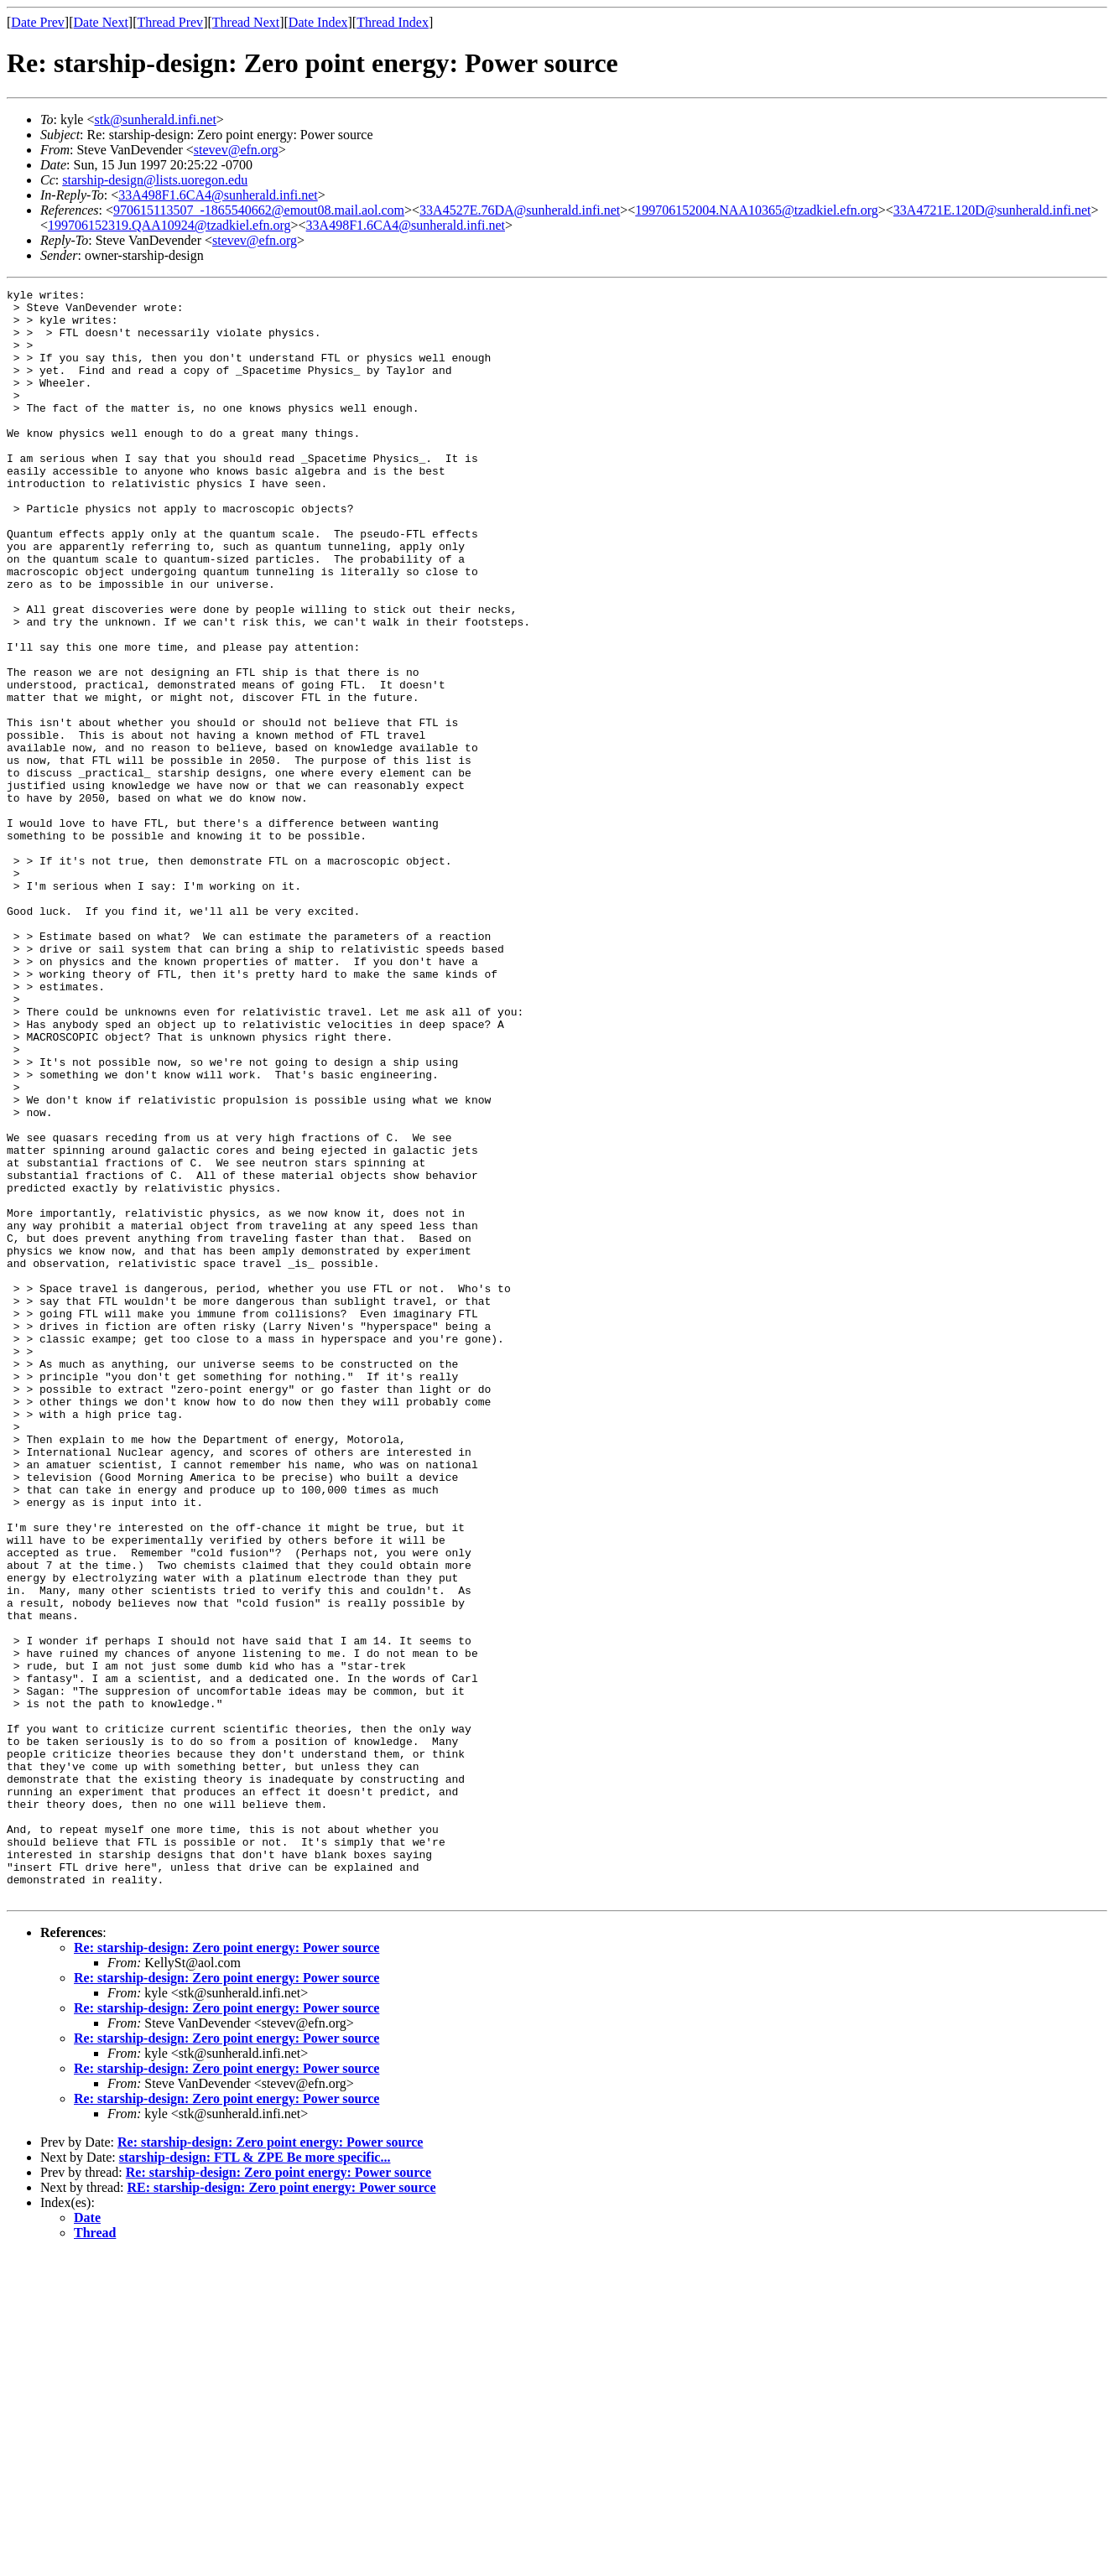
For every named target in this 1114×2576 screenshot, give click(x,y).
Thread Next (245, 22)
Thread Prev (170, 22)
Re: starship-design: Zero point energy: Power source (226, 2269)
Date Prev (38, 22)
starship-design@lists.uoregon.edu (154, 180)
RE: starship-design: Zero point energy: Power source (282, 2509)
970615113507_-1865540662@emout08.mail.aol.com (258, 210)
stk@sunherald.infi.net (155, 119)
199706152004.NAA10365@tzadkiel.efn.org (756, 210)
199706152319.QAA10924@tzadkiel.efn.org (169, 225)
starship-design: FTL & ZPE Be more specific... (255, 2479)
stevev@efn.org (236, 150)
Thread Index (393, 22)
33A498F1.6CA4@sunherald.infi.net (217, 195)
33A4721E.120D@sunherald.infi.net (992, 210)
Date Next (101, 22)
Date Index (318, 22)
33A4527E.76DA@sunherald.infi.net (519, 210)
